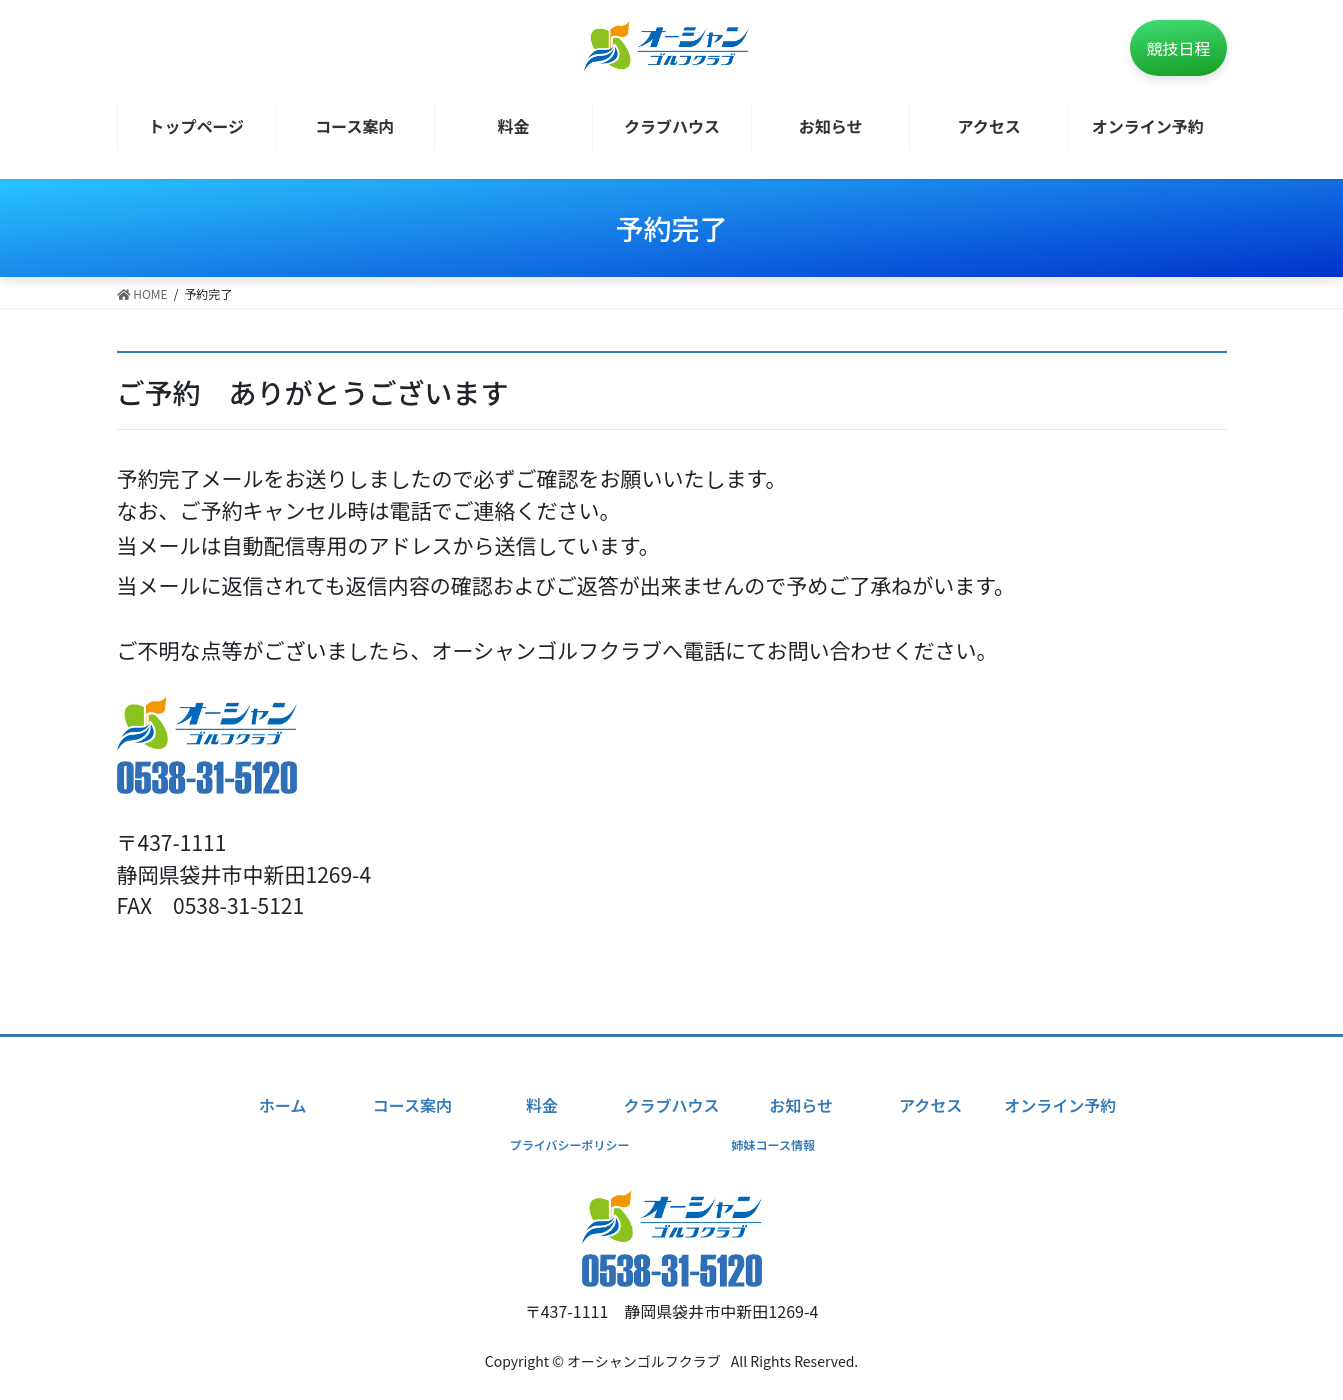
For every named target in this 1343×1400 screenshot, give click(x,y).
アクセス (930, 1105)
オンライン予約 (1060, 1105)
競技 (1178, 48)
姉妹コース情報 (773, 1144)
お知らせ (801, 1105)
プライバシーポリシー (570, 1144)
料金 (542, 1105)
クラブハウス (671, 1105)
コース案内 (412, 1105)
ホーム (283, 1105)
